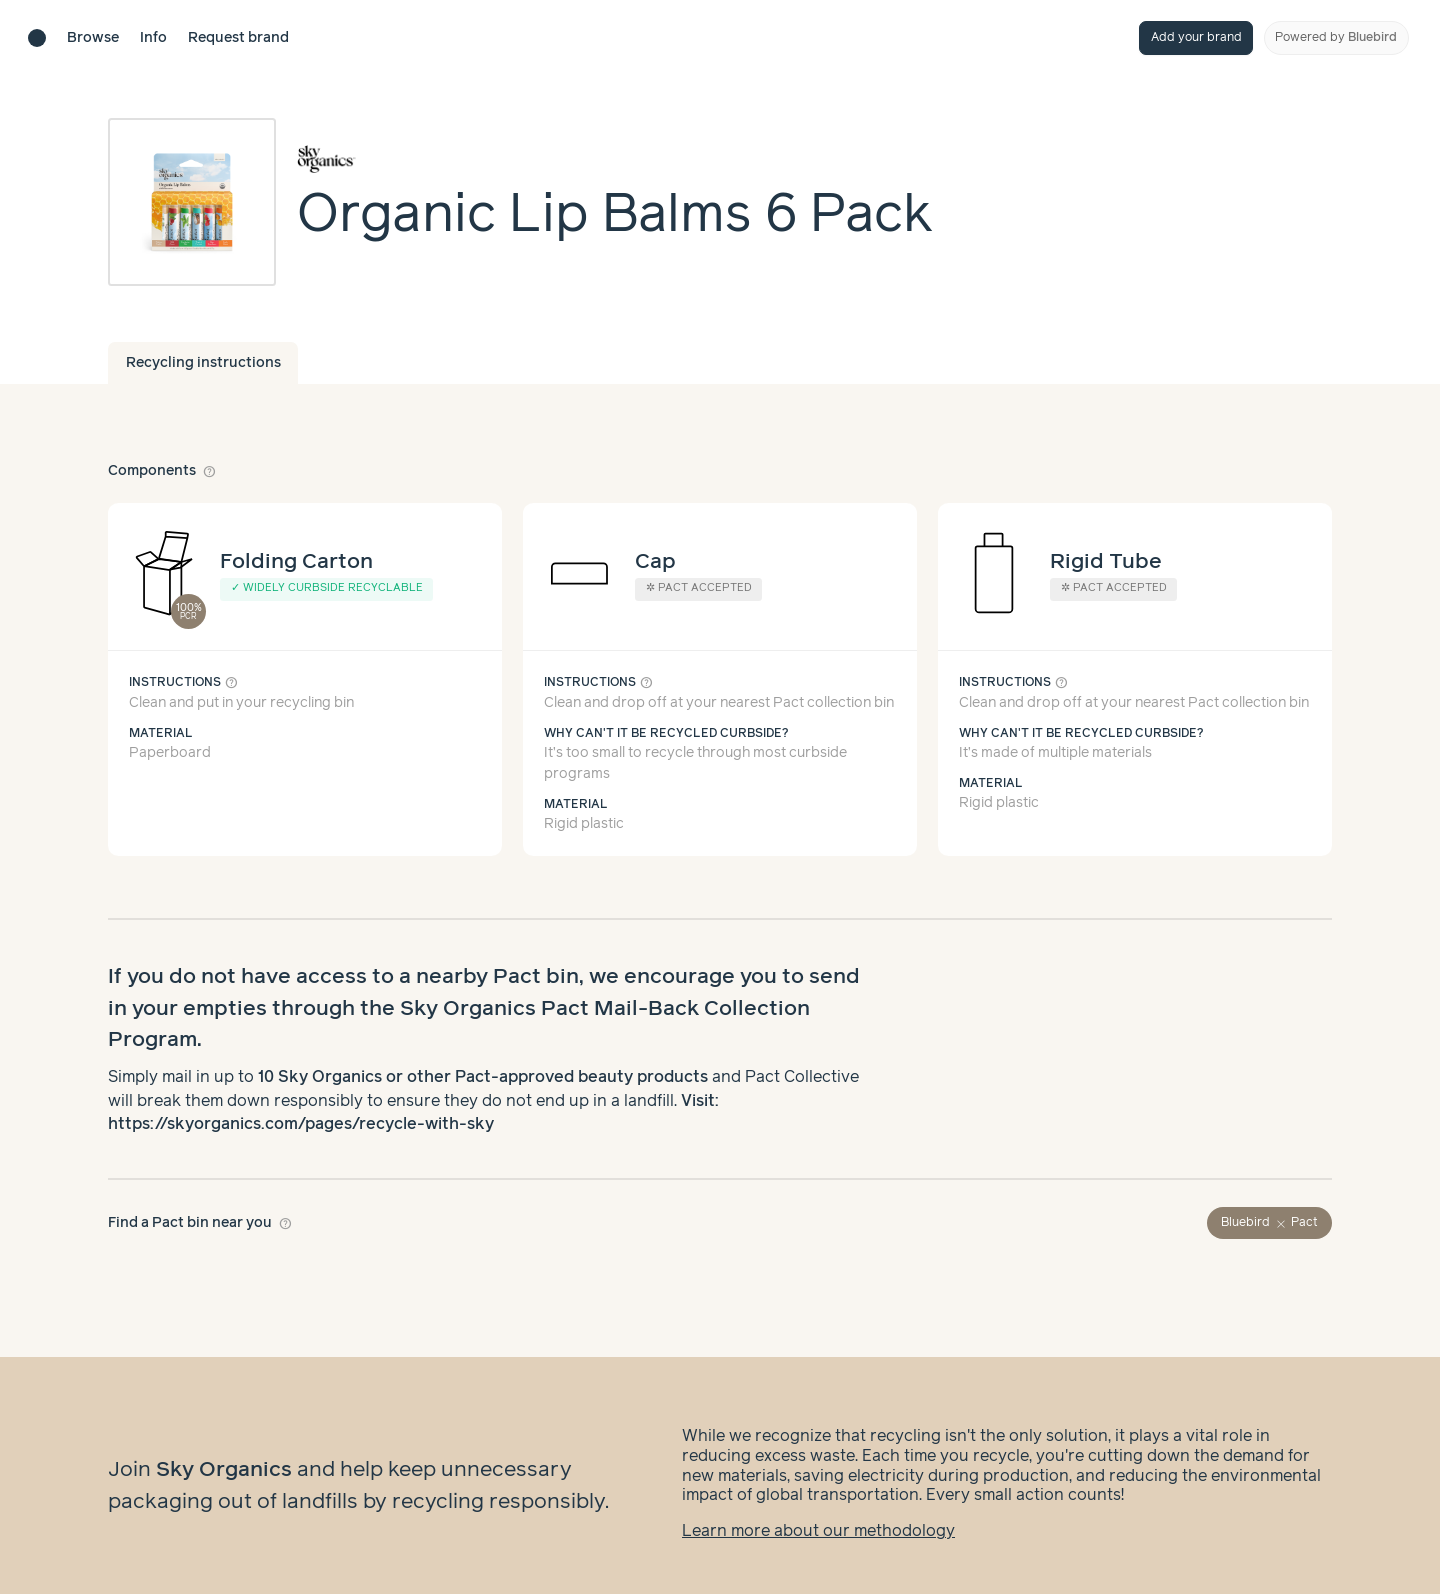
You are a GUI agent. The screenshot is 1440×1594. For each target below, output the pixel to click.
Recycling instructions (203, 363)
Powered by (1336, 37)
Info (153, 38)
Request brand (238, 38)
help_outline (210, 471)
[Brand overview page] (615, 159)
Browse (93, 38)
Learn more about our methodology (818, 1511)
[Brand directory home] (37, 38)
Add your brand (1196, 37)
